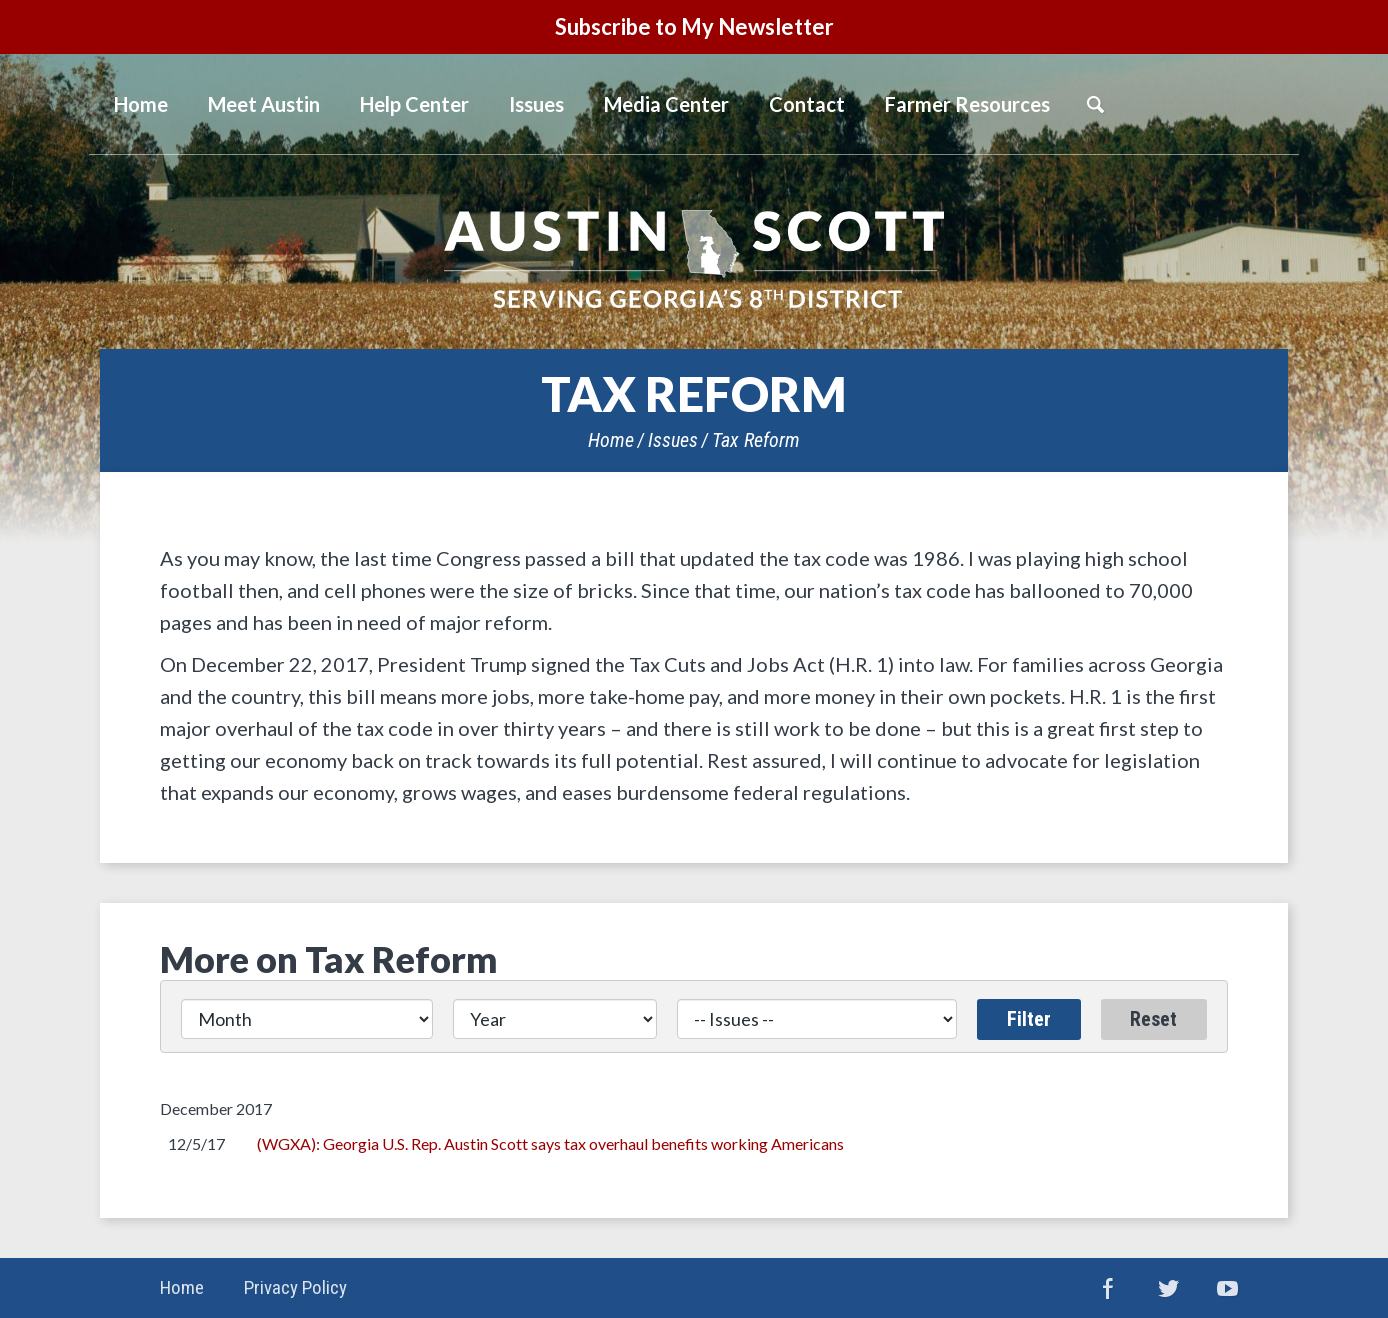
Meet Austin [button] (264, 104)
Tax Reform (756, 440)
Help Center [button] (414, 104)
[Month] (307, 1019)
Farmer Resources (967, 104)
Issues (536, 104)
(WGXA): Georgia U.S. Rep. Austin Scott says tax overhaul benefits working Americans (550, 1143)
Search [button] (1095, 104)
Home (611, 440)
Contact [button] (807, 104)
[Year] (555, 1019)
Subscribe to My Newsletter (694, 26)
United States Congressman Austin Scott (694, 259)
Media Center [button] (666, 104)
